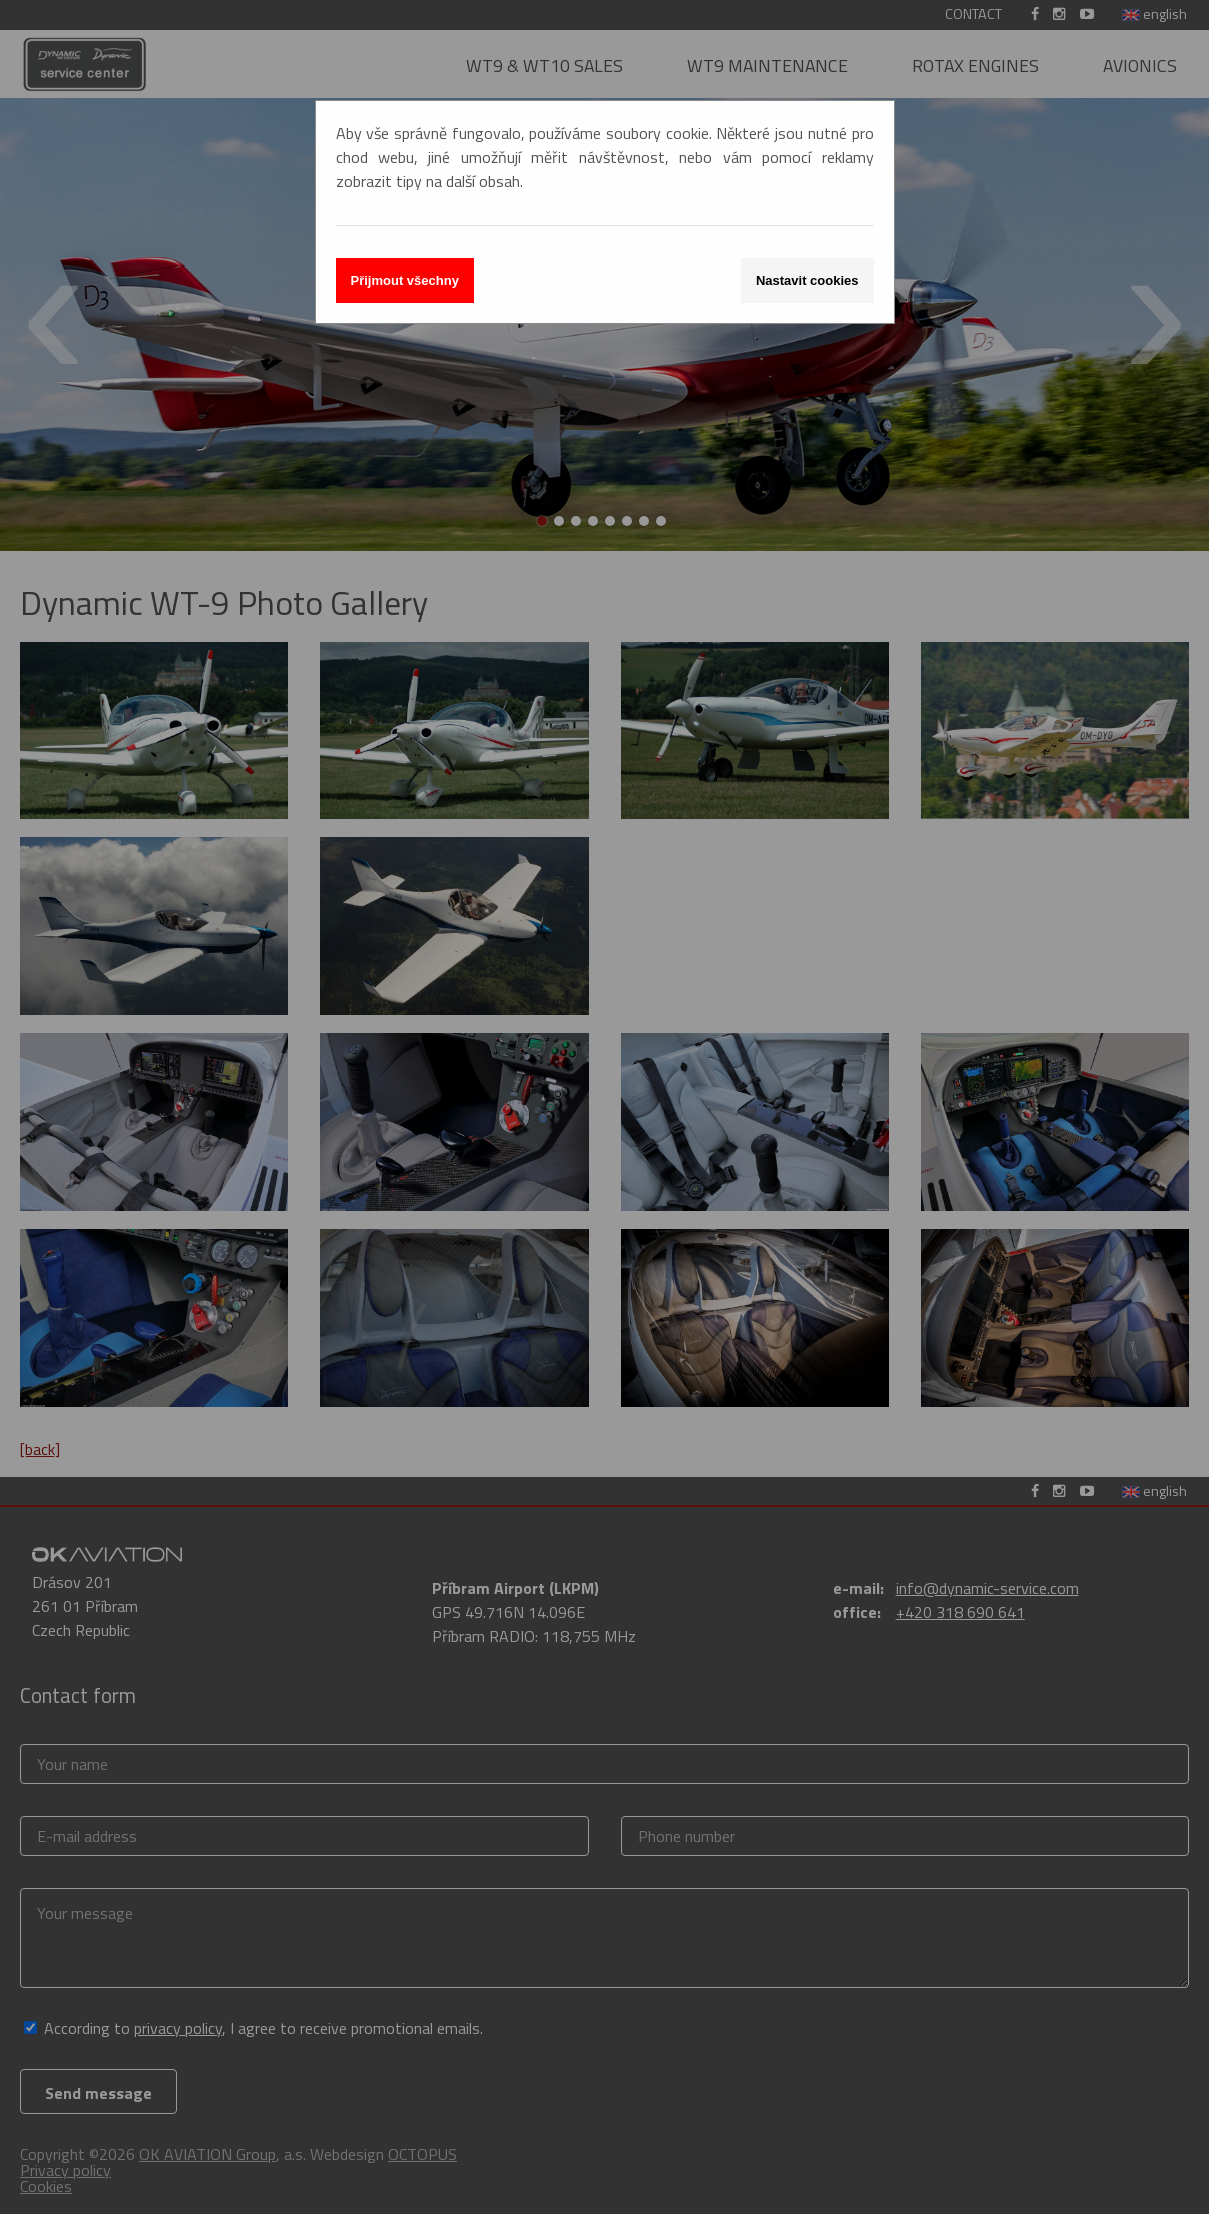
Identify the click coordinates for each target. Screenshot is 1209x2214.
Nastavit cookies (807, 280)
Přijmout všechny (405, 280)
